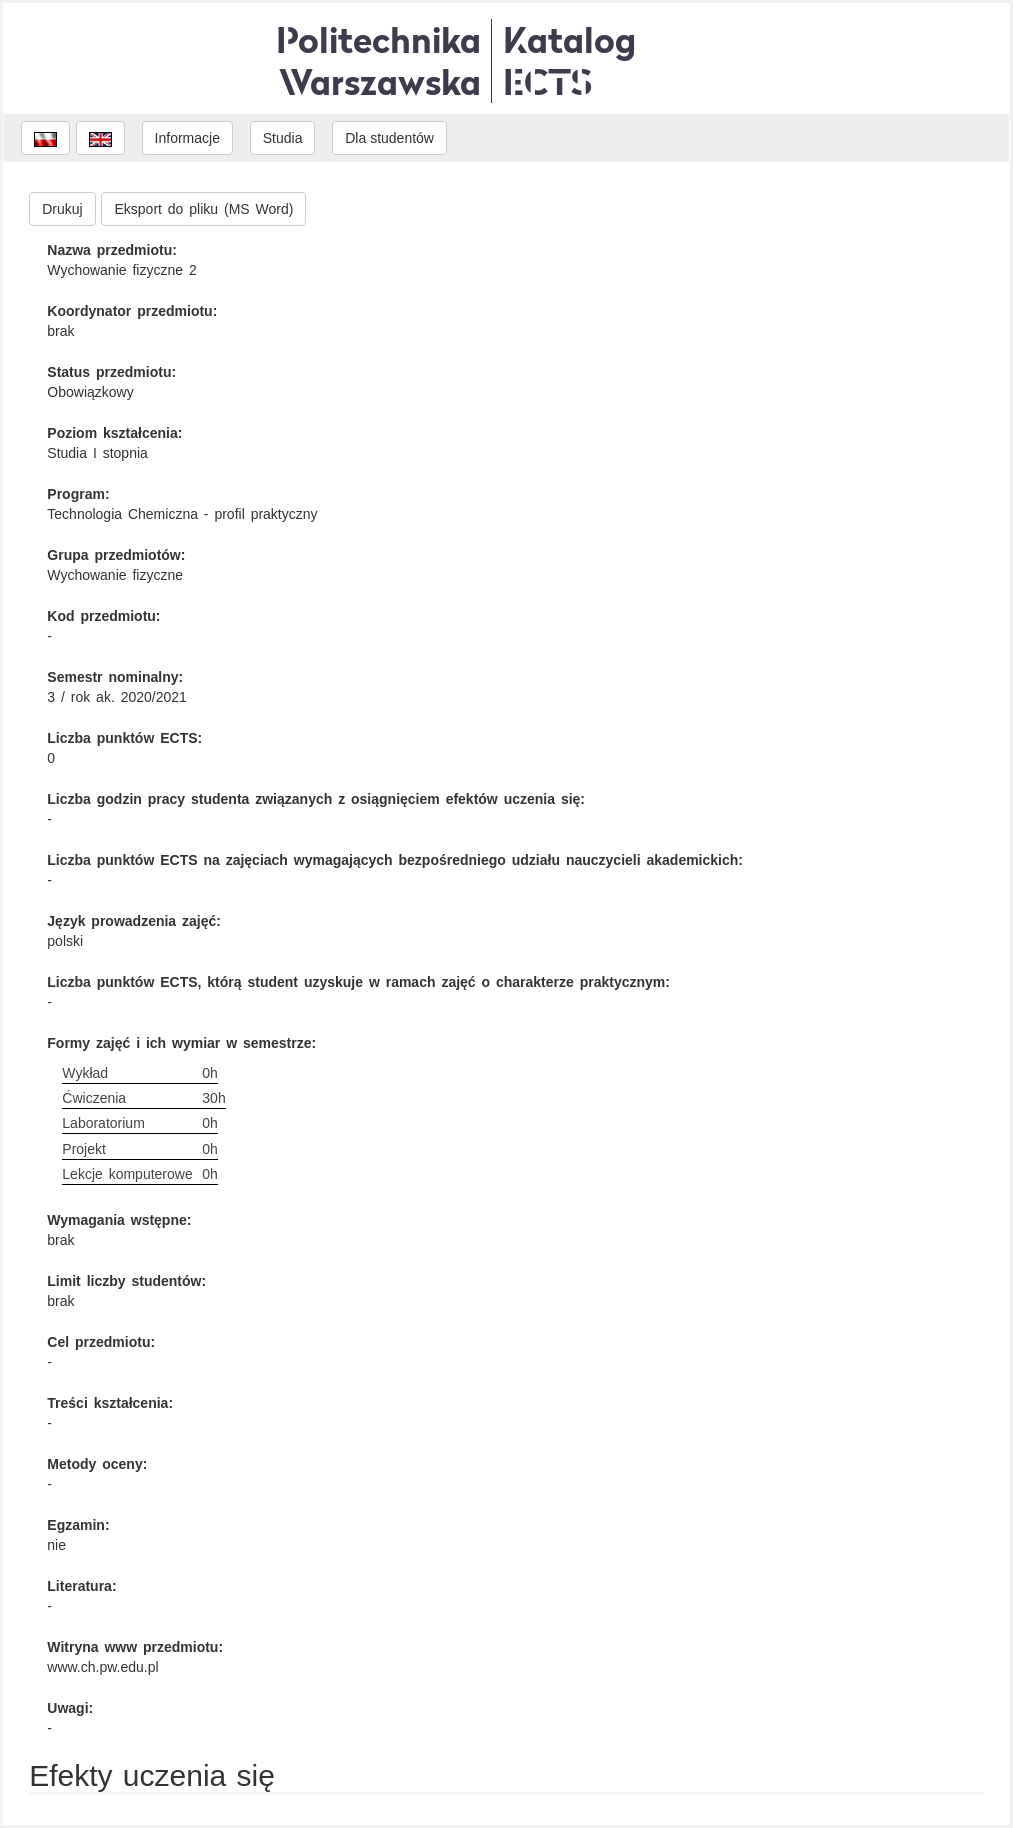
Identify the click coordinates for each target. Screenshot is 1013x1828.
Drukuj (62, 209)
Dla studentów (389, 138)
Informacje (187, 138)
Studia (283, 138)
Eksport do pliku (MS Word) (203, 209)
